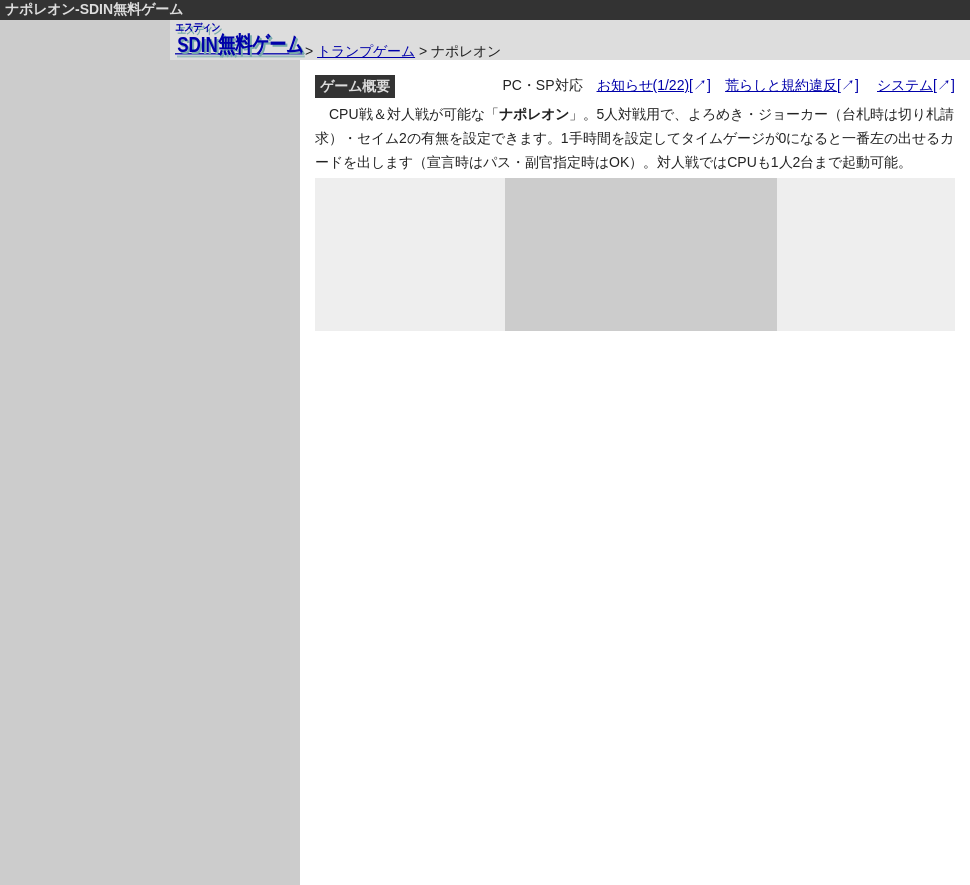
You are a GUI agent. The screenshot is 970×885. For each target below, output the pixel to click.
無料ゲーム (239, 38)
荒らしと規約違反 (781, 85)
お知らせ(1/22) (643, 85)
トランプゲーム (366, 51)
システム (905, 85)
